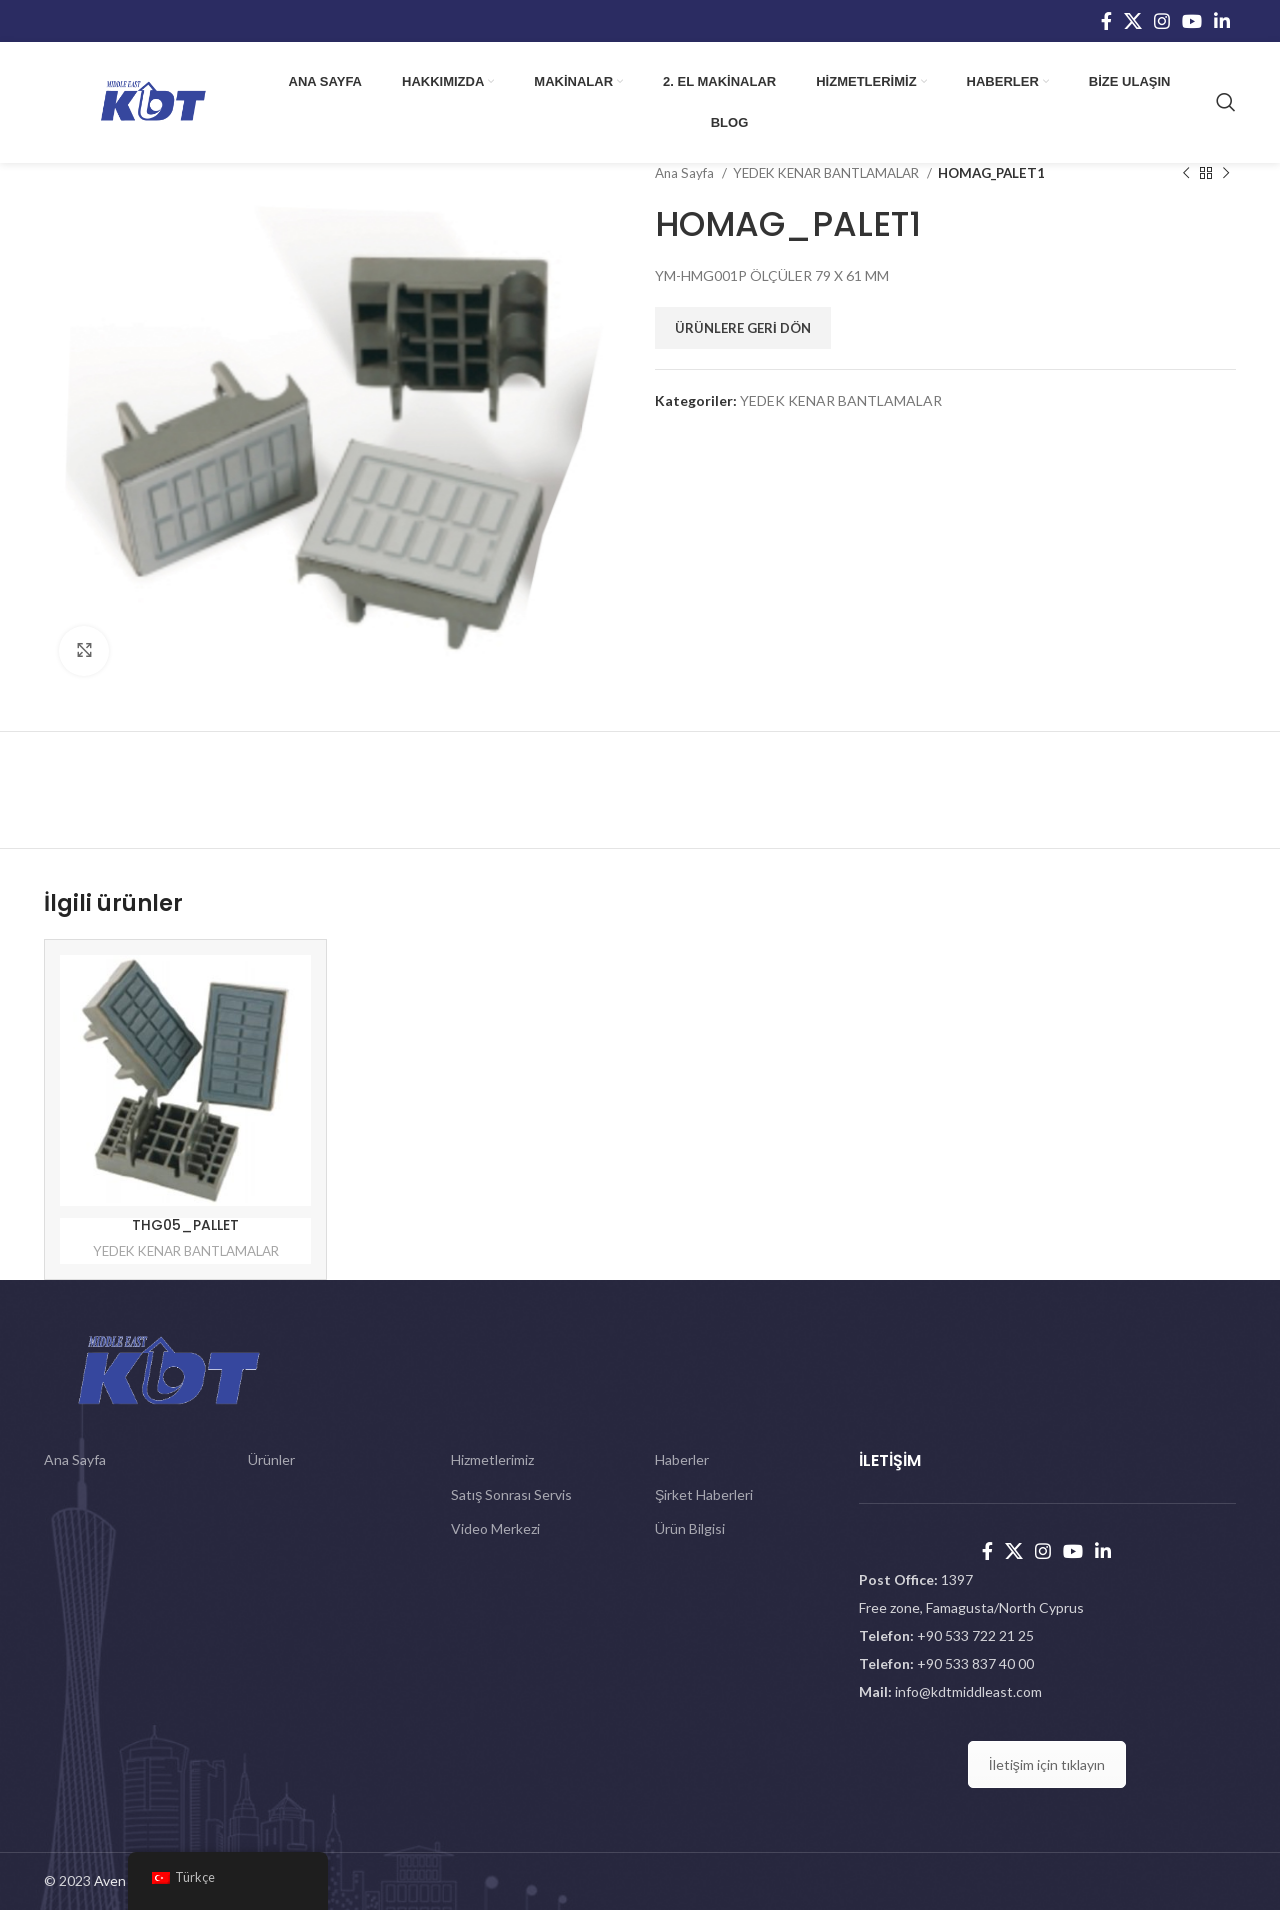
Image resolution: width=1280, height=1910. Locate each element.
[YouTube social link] (1192, 21)
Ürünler (271, 1459)
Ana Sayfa (686, 173)
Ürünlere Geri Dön (743, 328)
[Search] (1226, 102)
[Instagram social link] (1162, 21)
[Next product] (1226, 174)
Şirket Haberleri (704, 1494)
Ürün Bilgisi (690, 1528)
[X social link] (1133, 21)
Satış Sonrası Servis (511, 1494)
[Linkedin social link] (1222, 21)
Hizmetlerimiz (492, 1459)
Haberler (682, 1459)
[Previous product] (1186, 174)
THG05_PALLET (185, 1225)
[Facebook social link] (1106, 21)
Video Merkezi (495, 1528)
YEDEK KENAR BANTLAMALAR (827, 173)
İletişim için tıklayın (1047, 1764)
